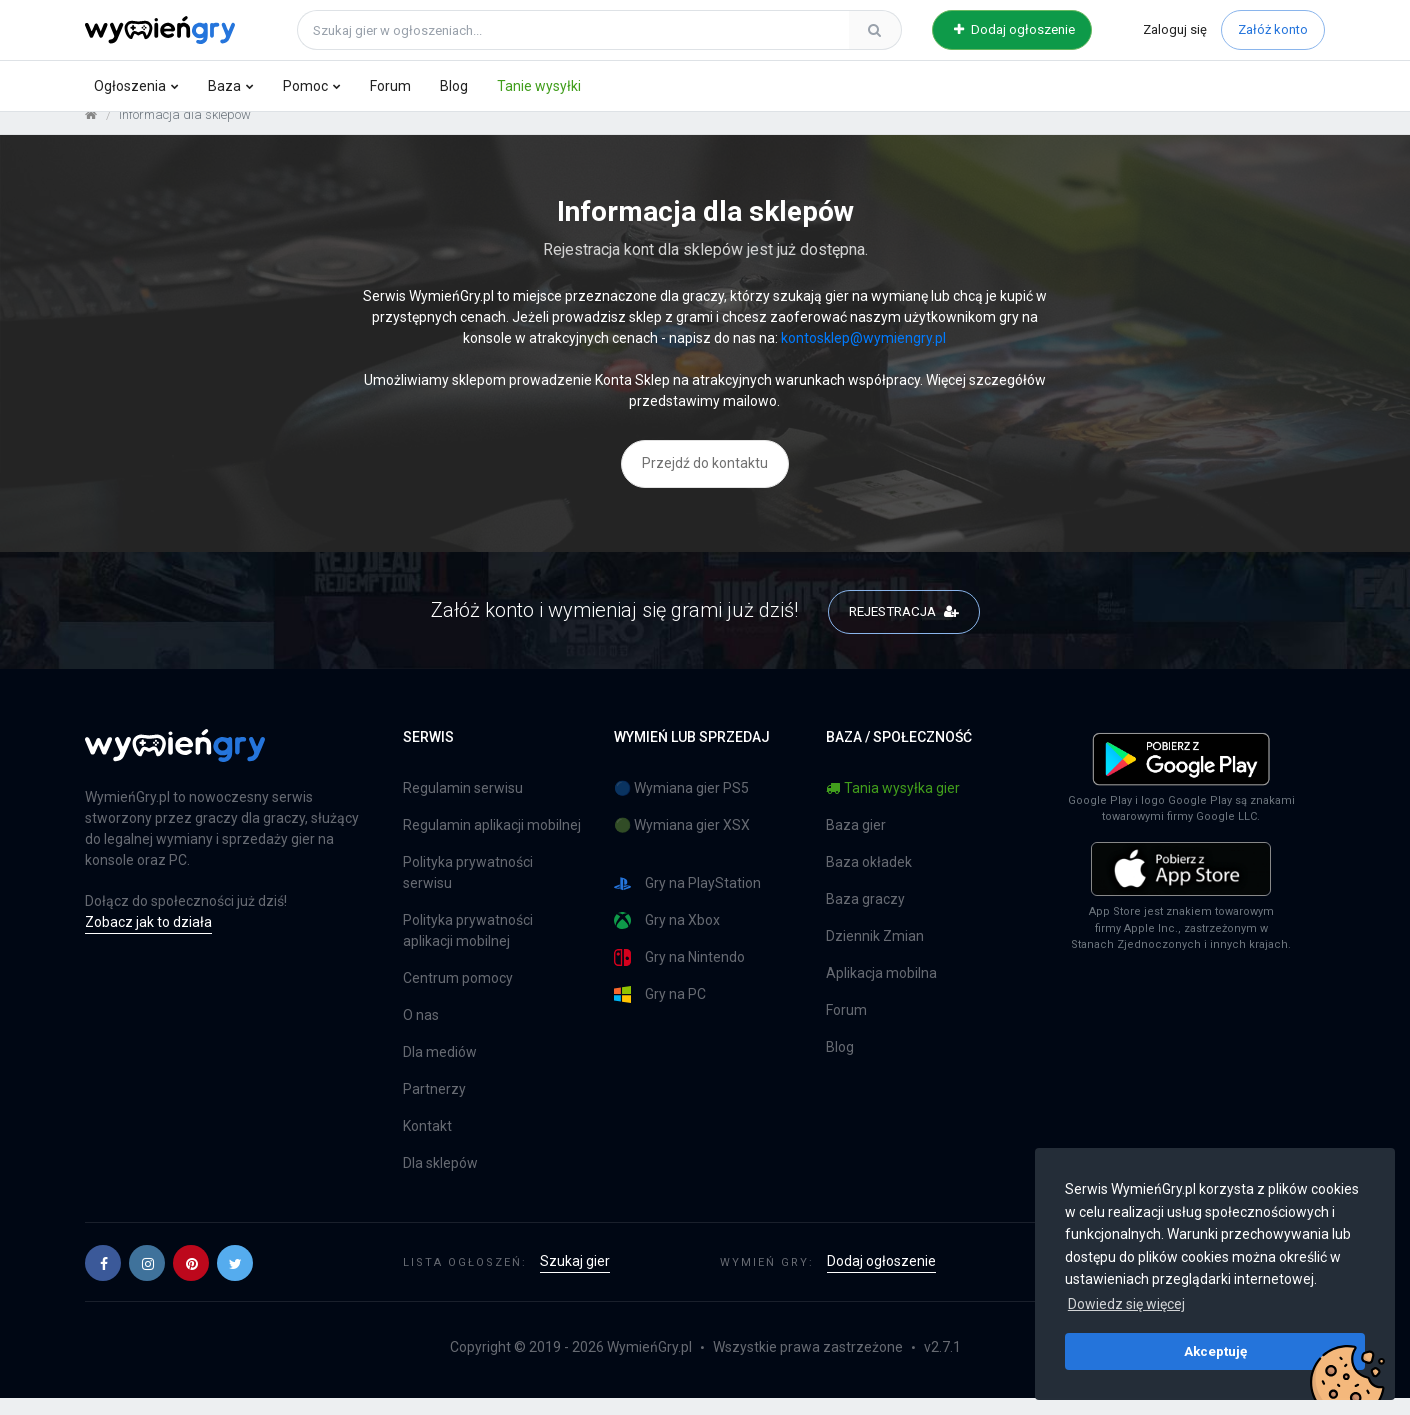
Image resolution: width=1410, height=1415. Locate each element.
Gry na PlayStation (687, 900)
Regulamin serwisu (463, 805)
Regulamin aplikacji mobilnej (492, 842)
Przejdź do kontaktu (705, 479)
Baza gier (856, 842)
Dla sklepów (440, 1180)
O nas (421, 1032)
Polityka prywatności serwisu (468, 889)
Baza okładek (869, 879)
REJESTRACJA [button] (903, 626)
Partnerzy (434, 1106)
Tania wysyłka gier (893, 805)
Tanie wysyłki (539, 86)
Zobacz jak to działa (148, 939)
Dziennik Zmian (875, 953)
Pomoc (305, 86)
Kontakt (427, 1143)
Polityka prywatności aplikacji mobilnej (468, 947)
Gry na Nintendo (679, 974)
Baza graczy (865, 916)
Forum (390, 86)
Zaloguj (1175, 29)
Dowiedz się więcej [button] (1126, 1304)
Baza (224, 86)
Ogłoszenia (130, 86)
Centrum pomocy (458, 995)
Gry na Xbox (667, 937)
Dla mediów (440, 1069)
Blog (454, 86)
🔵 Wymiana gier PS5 (681, 805)
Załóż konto (1273, 29)
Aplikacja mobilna (881, 990)
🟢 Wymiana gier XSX (682, 842)
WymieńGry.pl (649, 1364)
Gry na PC (660, 1011)
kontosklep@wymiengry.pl (863, 354)
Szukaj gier (575, 1278)
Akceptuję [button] (1215, 1351)
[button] (103, 1279)
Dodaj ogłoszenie (1014, 29)
